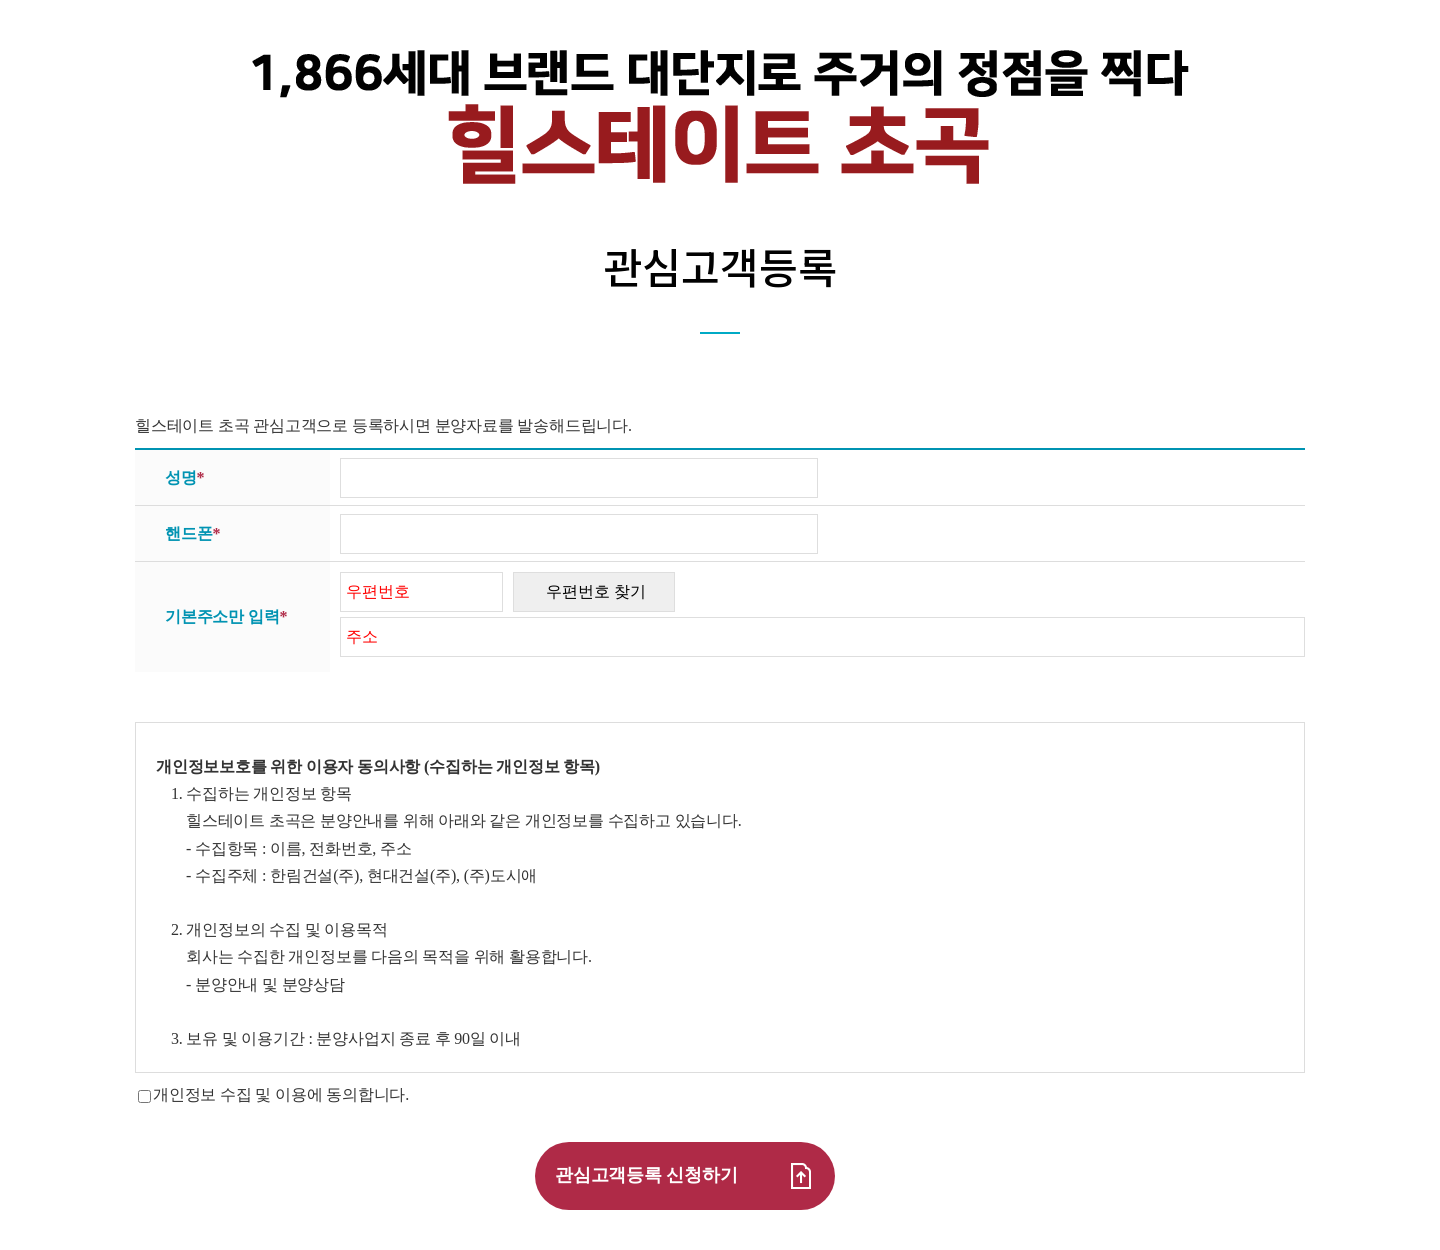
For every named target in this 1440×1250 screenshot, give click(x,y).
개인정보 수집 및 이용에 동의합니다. (281, 1094)
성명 (184, 478)
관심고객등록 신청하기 (685, 1176)
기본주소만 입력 (226, 617)
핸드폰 (192, 534)
